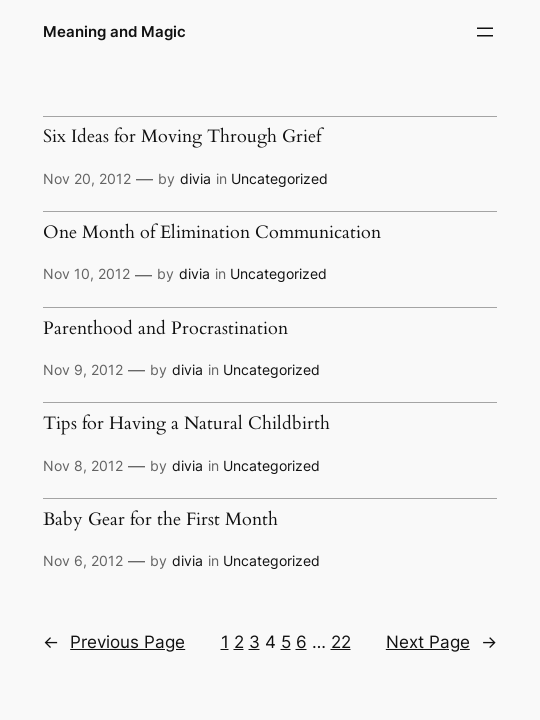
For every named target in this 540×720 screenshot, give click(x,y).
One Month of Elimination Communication (212, 232)
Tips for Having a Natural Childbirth (186, 423)
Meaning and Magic (114, 31)
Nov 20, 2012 (87, 178)
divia (195, 178)
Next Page (441, 642)
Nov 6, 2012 (83, 560)
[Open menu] (485, 32)
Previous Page (114, 642)
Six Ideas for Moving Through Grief (182, 136)
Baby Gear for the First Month (160, 519)
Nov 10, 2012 (86, 273)
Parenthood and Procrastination (165, 328)
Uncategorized (279, 178)
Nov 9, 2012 (83, 369)
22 (341, 642)
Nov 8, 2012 (83, 465)
